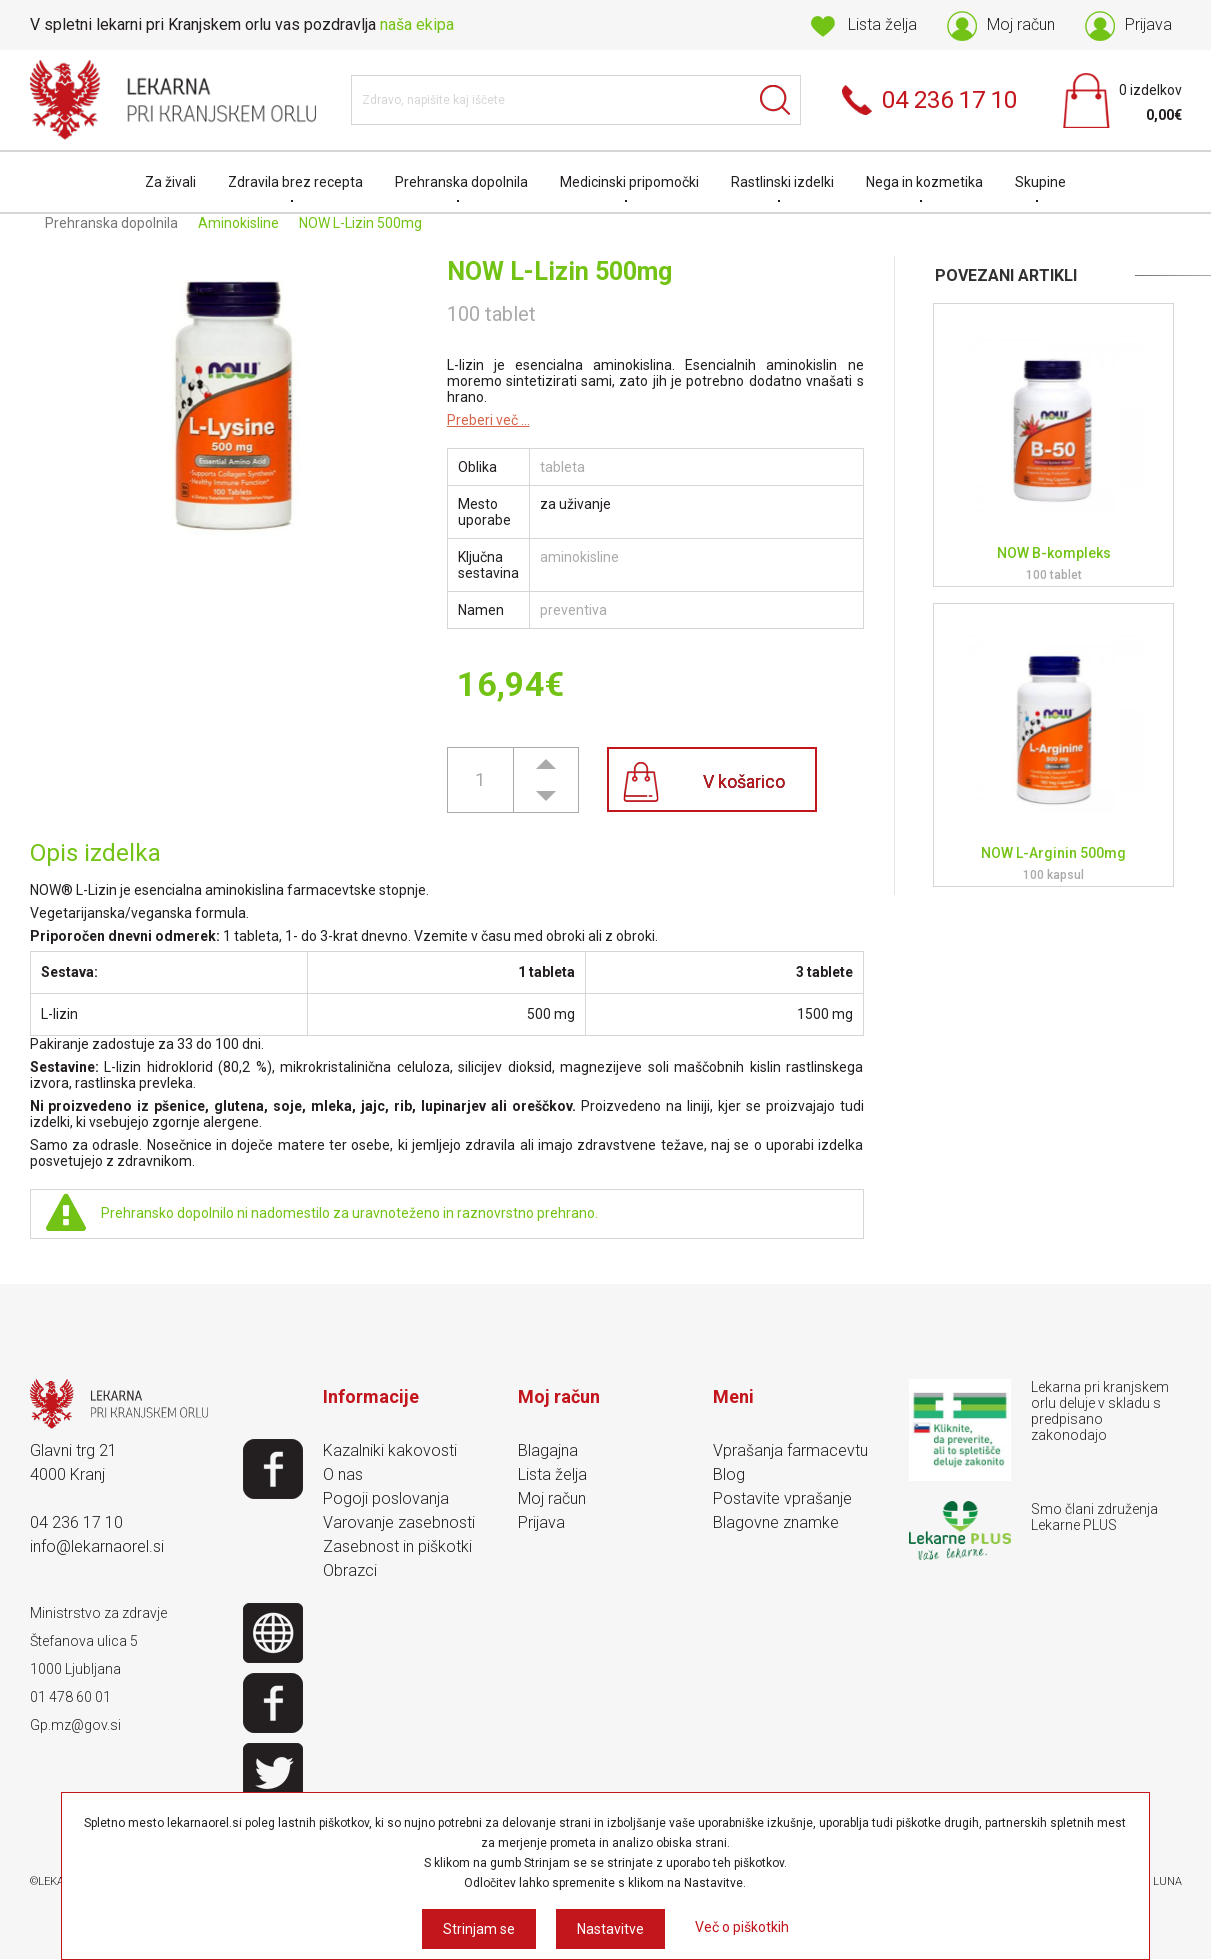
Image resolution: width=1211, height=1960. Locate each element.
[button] (546, 763)
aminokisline (579, 557)
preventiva (573, 610)
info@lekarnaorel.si (97, 1546)
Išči (776, 100)
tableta (562, 467)
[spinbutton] (480, 780)
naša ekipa (417, 24)
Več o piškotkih (742, 1927)
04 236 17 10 (76, 1522)
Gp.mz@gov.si (75, 1725)
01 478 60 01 (70, 1697)
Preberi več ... (488, 420)
